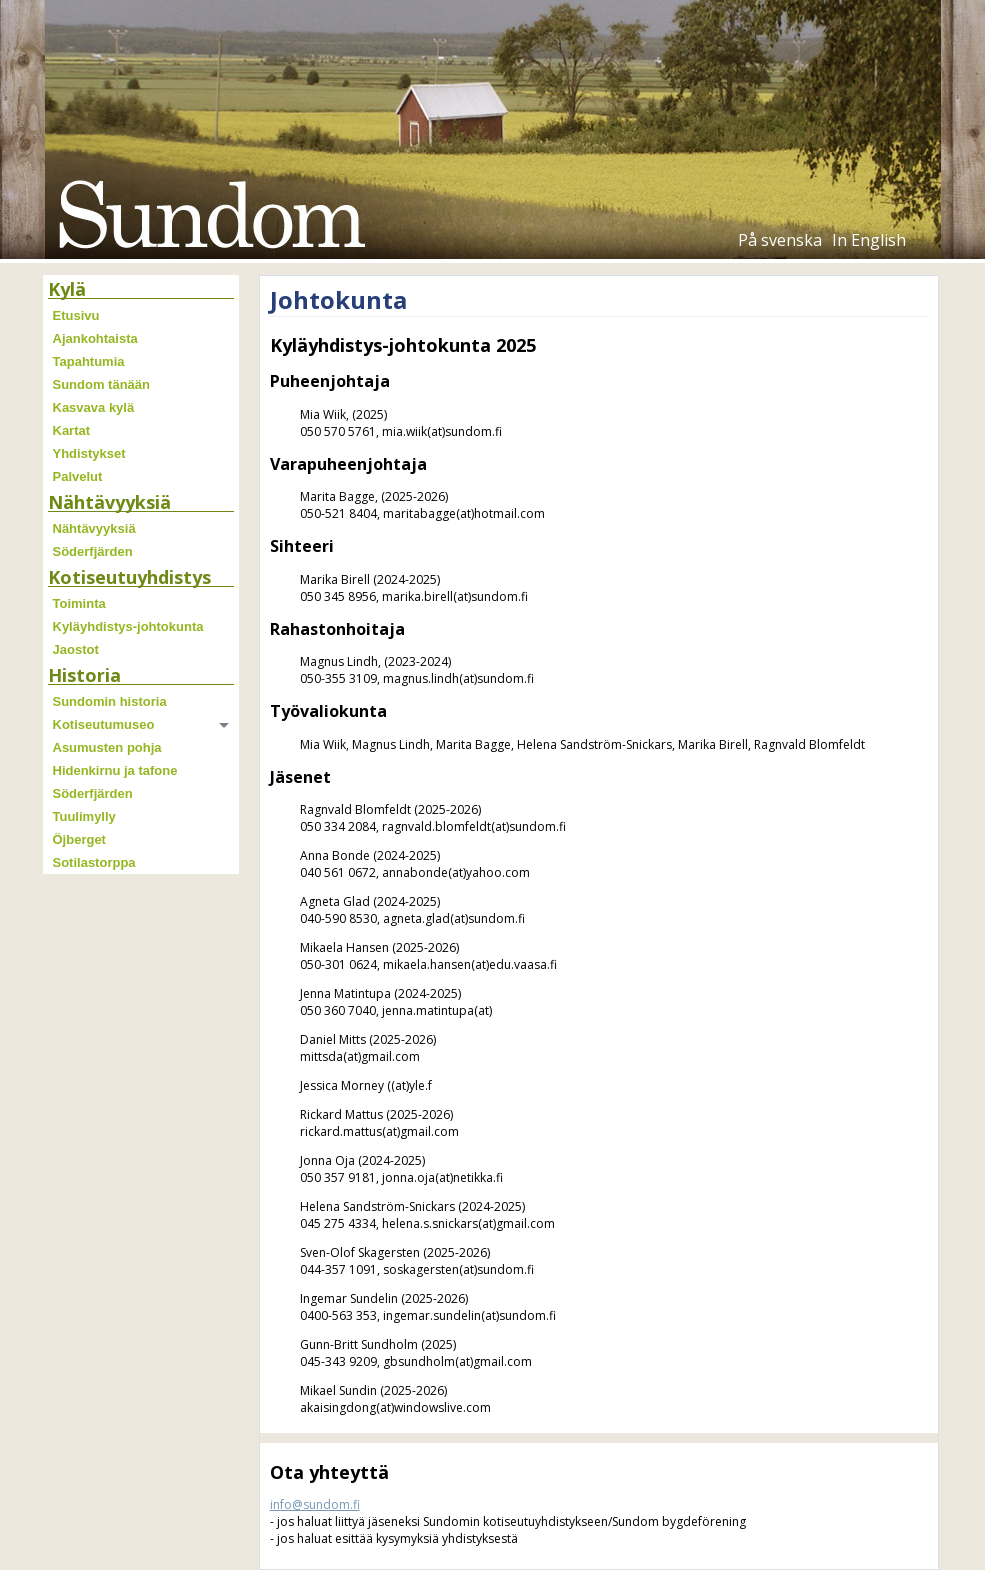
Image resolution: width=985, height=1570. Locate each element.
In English (869, 240)
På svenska (780, 240)
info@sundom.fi (315, 1504)
